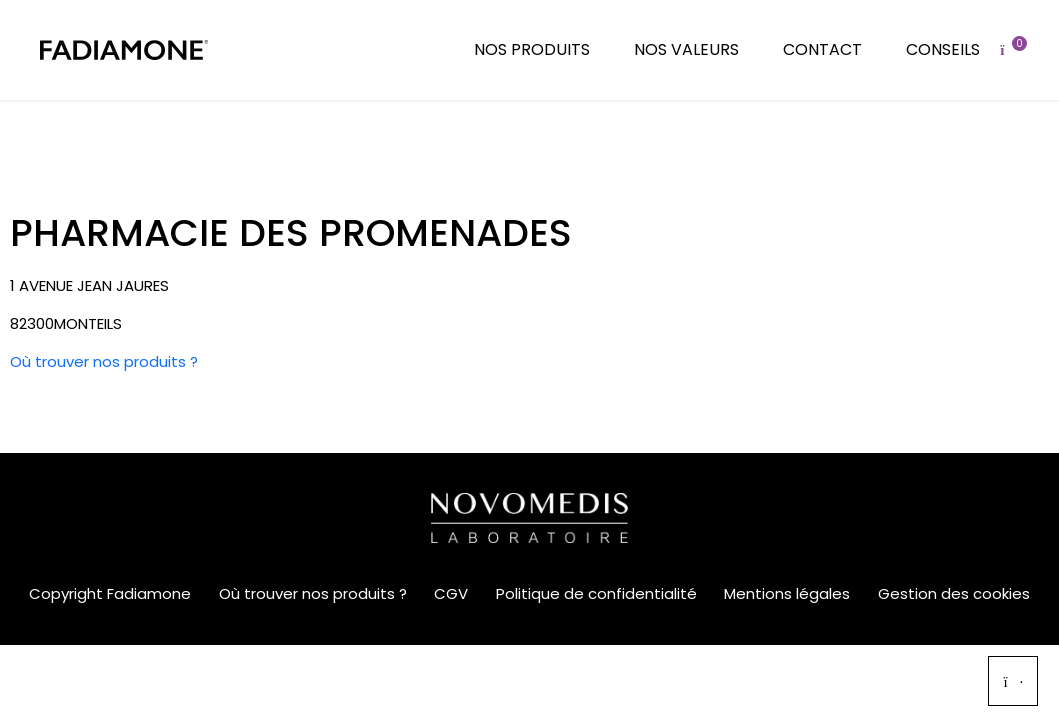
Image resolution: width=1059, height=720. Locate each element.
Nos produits (532, 49)
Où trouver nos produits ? (104, 361)
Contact (822, 49)
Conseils (943, 49)
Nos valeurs (686, 49)
